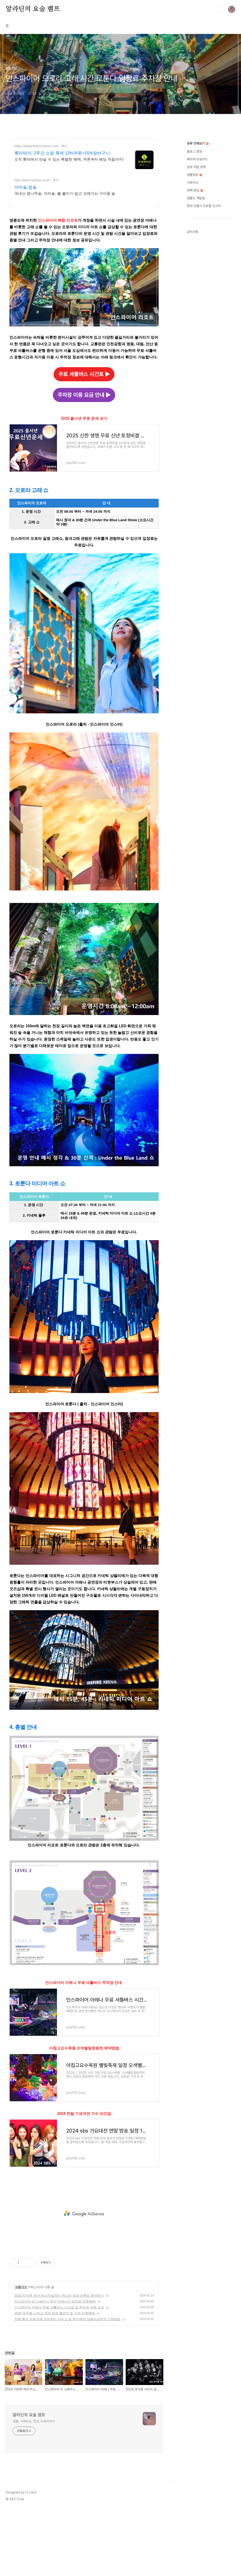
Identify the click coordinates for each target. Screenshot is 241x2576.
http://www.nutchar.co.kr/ (32, 180)
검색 (220, 9)
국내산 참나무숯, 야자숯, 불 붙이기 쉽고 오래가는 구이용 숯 (64, 193)
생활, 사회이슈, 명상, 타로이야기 (34, 2421)
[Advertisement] (84, 2214)
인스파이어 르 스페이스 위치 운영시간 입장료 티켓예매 (55, 2301)
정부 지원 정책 (196, 167)
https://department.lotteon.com (36, 146)
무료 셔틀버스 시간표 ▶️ (84, 374)
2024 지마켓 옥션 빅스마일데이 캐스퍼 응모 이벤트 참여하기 (59, 2295)
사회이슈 (192, 182)
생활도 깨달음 (196, 198)
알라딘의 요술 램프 (33, 9)
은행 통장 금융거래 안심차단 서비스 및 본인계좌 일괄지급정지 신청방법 (67, 2319)
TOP (231, 2494)
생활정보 (21, 2287)
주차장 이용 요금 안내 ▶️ (84, 395)
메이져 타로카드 (197, 159)
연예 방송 (195, 190)
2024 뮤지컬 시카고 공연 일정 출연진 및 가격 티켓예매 (54, 2313)
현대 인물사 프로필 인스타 (204, 206)
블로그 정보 (194, 151)
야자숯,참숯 (25, 187)
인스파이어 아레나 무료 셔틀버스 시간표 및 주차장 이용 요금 (59, 2307)
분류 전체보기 (198, 143)
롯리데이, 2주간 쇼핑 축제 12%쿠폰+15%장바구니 (62, 153)
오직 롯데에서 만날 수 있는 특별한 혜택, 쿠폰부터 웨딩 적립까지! (69, 159)
